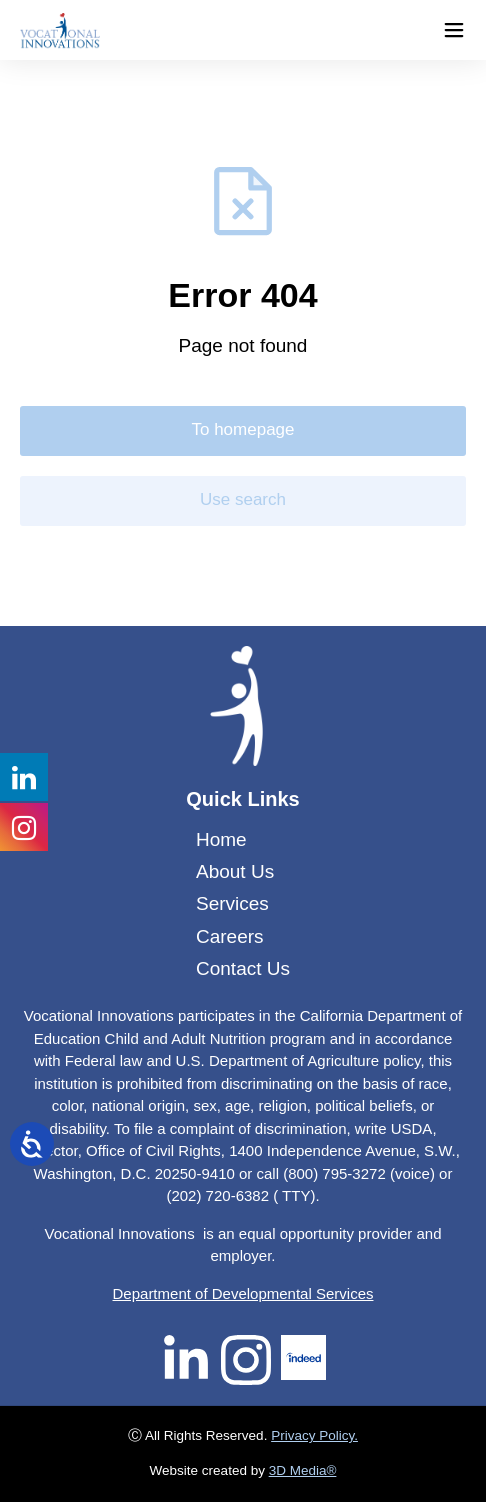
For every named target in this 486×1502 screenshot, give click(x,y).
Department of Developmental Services (243, 1293)
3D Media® (303, 1470)
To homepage (242, 429)
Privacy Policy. (314, 1435)
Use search (243, 499)
